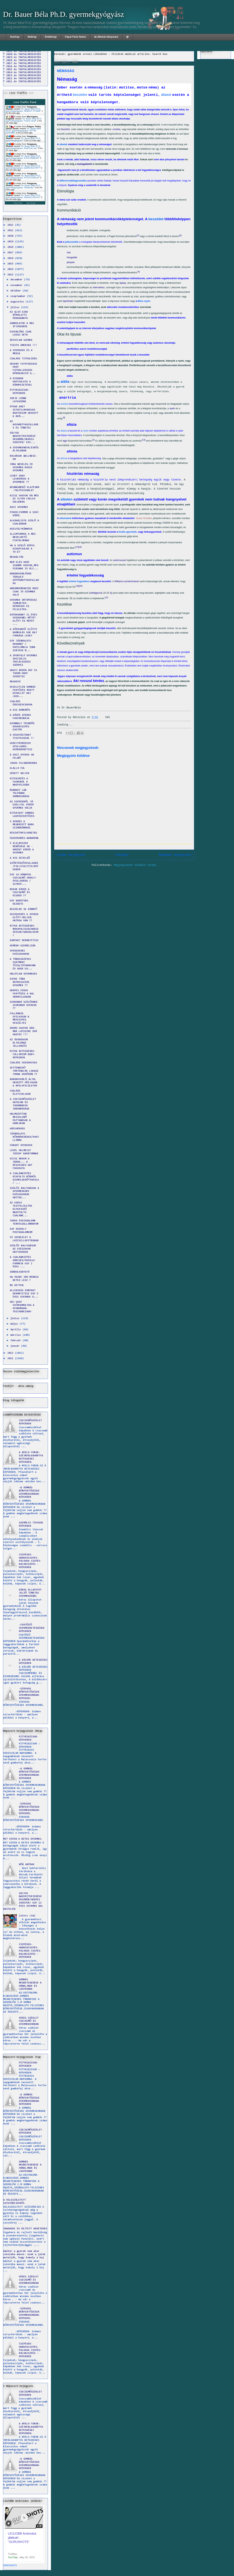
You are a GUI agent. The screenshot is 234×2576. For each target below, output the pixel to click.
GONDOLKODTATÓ (19, 1272)
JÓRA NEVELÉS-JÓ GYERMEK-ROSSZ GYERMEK (21, 467)
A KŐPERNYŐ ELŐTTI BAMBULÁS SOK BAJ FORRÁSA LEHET (23, 632)
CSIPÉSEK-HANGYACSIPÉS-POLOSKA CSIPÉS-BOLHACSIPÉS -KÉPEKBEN (30, 1561)
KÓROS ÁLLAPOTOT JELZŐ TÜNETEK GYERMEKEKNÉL (30, 1593)
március (16, 1335)
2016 (11, 258)
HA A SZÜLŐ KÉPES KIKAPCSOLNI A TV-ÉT (22, 548)
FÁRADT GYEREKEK (21, 1145)
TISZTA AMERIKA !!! (23, 345)
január (15, 1346)
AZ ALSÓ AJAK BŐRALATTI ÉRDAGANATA (19, 315)
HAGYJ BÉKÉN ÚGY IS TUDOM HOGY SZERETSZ (23, 673)
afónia (63, 458)
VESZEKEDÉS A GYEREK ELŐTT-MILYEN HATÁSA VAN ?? (24, 917)
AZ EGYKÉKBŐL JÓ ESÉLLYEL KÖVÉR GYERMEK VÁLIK (22, 805)
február (16, 1340)
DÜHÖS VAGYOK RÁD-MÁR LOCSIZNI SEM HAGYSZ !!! (23, 1031)
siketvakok (65, 518)
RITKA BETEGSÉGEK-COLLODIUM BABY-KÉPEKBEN (22, 1054)
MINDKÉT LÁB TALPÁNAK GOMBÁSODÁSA (19, 793)
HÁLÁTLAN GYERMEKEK (23, 974)
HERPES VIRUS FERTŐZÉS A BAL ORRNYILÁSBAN (22, 993)
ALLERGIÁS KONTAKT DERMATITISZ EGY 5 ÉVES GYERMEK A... (24, 1293)
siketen (66, 499)
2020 (11, 236)
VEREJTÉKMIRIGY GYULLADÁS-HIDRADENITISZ (21, 746)
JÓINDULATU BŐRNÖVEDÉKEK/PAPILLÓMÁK (24, 1137)
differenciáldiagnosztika (72, 180)
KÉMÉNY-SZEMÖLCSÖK (22, 945)
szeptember (18, 296)
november (17, 285)
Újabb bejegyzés (71, 855)
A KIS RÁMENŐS (20, 710)
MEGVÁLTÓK (16, 557)
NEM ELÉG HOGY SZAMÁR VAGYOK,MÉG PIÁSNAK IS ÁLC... (24, 565)
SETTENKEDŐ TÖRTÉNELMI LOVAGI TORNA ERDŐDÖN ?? (24, 1071)
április (16, 1329)
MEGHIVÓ (15, 681)
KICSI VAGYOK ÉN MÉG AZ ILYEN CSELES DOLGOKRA (24, 499)
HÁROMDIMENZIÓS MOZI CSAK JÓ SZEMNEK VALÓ (24, 591)
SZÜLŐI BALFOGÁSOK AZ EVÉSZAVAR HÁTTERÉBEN (23, 1249)
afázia (63, 430)
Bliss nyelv (144, 301)
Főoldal (122, 855)
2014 (11, 269)
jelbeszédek (72, 242)
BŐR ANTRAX (27, 1864)
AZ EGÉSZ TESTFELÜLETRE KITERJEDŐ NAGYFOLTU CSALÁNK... (21, 1209)
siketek (63, 144)
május (14, 1324)
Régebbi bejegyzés (175, 855)
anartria (64, 404)
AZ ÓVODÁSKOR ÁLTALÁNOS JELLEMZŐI (19, 1042)
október (16, 291)
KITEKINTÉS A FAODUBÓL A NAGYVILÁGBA (19, 781)
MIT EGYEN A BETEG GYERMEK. (22, 1839)
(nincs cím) (27, 1915)
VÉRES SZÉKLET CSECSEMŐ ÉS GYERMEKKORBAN (28, 2021)
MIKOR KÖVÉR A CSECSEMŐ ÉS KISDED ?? (20, 892)
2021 (11, 230)
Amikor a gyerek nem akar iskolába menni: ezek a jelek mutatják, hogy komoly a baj (24, 2254)
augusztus (17, 302)
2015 (11, 264)
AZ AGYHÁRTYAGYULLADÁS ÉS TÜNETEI (24, 424)
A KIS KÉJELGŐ (20, 858)
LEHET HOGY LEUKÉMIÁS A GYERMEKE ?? (19, 479)
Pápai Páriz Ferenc (75, 37)
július (15, 307)
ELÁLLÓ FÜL (17, 768)
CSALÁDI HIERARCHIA (23, 1062)
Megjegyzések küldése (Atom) (135, 865)
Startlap (14, 37)
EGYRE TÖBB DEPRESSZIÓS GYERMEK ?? (19, 982)
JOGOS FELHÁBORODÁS (23, 763)
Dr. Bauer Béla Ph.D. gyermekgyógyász (63, 14)
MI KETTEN (16, 1285)
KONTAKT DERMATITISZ (24, 940)
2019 (11, 241)
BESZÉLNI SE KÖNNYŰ (23, 909)
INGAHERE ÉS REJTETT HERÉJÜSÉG (25, 2228)
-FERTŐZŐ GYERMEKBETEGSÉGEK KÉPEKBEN (32, 1628)
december (17, 279)
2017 (11, 252)
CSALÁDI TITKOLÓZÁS (23, 358)
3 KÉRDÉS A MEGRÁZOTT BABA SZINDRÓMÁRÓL (22, 824)
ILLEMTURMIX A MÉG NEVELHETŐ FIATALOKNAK (22, 537)
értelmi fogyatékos (79, 581)
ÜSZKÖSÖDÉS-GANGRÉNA (24, 838)
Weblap (32, 37)
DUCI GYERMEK (19, 507)
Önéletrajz (51, 37)
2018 (11, 247)
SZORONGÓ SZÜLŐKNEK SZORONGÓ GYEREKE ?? (24, 1005)
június (15, 1318)
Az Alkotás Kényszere (106, 37)
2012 (11, 1353)
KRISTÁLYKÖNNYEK (21, 529)
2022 (11, 225)
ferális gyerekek (128, 532)
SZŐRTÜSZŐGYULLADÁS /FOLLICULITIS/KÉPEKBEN (24, 866)
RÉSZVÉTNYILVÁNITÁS (23, 833)
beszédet (155, 219)
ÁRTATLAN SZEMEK (21, 340)
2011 (11, 1358)
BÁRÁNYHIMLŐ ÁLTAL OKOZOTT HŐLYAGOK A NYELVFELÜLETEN (23, 1082)
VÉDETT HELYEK (19, 773)
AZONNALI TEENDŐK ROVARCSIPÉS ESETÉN (22, 726)
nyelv (86, 430)
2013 (11, 274)
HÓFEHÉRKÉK (17, 1128)
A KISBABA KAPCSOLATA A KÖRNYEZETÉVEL (21, 381)
